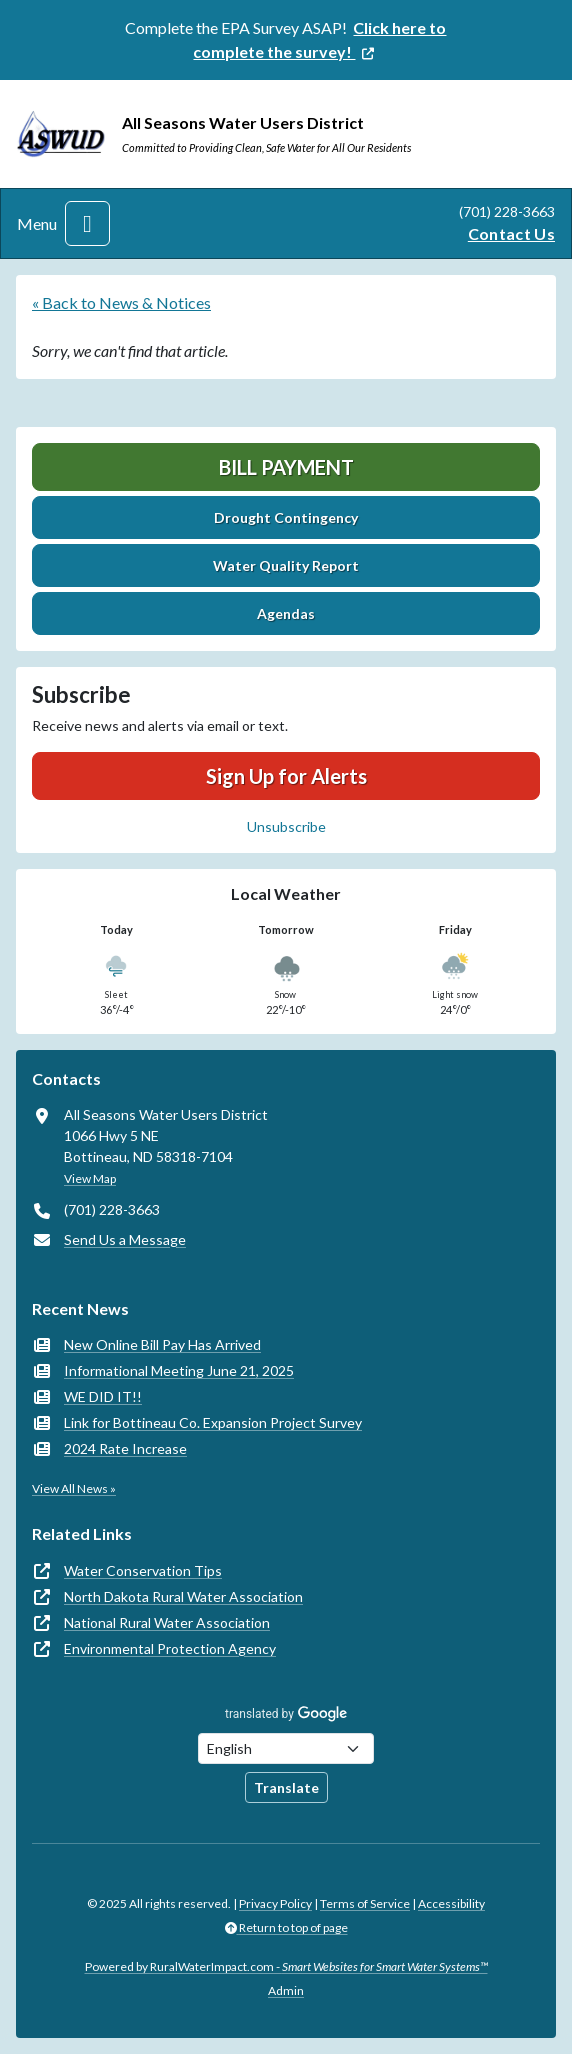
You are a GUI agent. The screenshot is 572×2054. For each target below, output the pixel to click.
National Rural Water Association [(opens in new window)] (167, 1622)
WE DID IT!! (103, 1396)
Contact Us (511, 233)
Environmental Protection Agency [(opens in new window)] (170, 1648)
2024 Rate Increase (125, 1448)
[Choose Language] (286, 1748)
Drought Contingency (286, 517)
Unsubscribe (286, 826)
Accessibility (451, 1903)
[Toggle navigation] (87, 223)
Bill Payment (286, 467)
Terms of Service (365, 1903)
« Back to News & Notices (121, 302)
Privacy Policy (275, 1903)
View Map (90, 1178)
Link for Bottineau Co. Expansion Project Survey (213, 1422)
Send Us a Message (125, 1239)
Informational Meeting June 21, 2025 (179, 1370)
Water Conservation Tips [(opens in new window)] (143, 1570)
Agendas (286, 613)
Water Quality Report (286, 565)
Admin (286, 1990)
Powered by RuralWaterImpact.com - (286, 1966)
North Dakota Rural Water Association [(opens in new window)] (183, 1596)
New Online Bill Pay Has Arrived (162, 1344)
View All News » (74, 1488)
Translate (286, 1787)
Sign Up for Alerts (286, 776)
